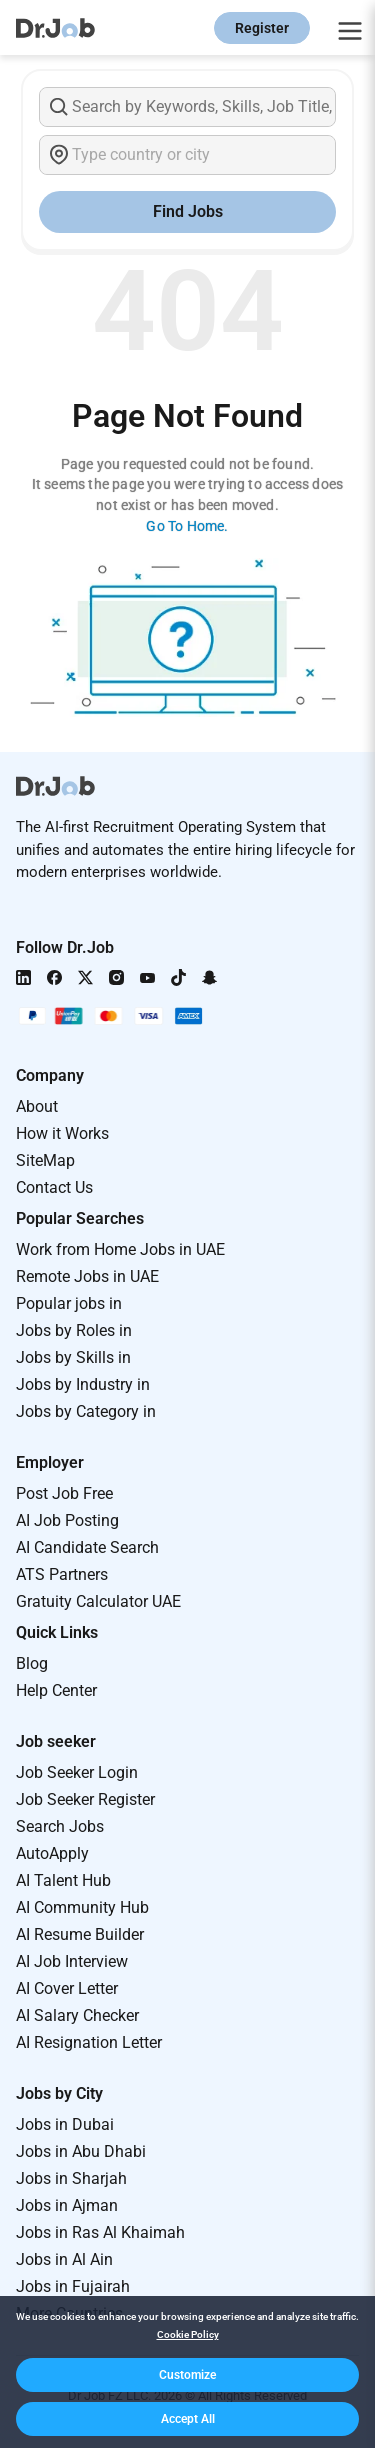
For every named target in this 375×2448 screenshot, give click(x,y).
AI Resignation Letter (89, 2042)
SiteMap (45, 1160)
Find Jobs (188, 211)
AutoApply (52, 1853)
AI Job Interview (72, 1961)
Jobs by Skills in (73, 1357)
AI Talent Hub (63, 1880)
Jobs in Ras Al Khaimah (100, 2232)
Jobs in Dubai (65, 2124)
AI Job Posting (67, 1520)
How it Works (62, 1133)
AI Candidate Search (87, 1547)
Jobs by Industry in (83, 1384)
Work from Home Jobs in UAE (120, 1249)
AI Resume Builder (80, 1934)
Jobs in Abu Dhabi (81, 2151)
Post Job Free (64, 1493)
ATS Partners (62, 1574)
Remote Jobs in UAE (87, 1276)
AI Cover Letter (67, 1988)
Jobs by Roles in (74, 1330)
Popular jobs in (69, 1303)
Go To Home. (187, 526)
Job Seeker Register (85, 1799)
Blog (32, 1663)
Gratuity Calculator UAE (98, 1601)
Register (262, 28)
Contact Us (54, 1187)
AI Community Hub (82, 1907)
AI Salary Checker (77, 2015)
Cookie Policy (188, 2334)
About (37, 1106)
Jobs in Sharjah (71, 2178)
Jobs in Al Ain (64, 2259)
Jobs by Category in (86, 1411)
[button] (187, 2375)
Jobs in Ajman (67, 2205)
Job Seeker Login (77, 1772)
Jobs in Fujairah (73, 2286)
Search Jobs (60, 1826)
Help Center (56, 1690)
